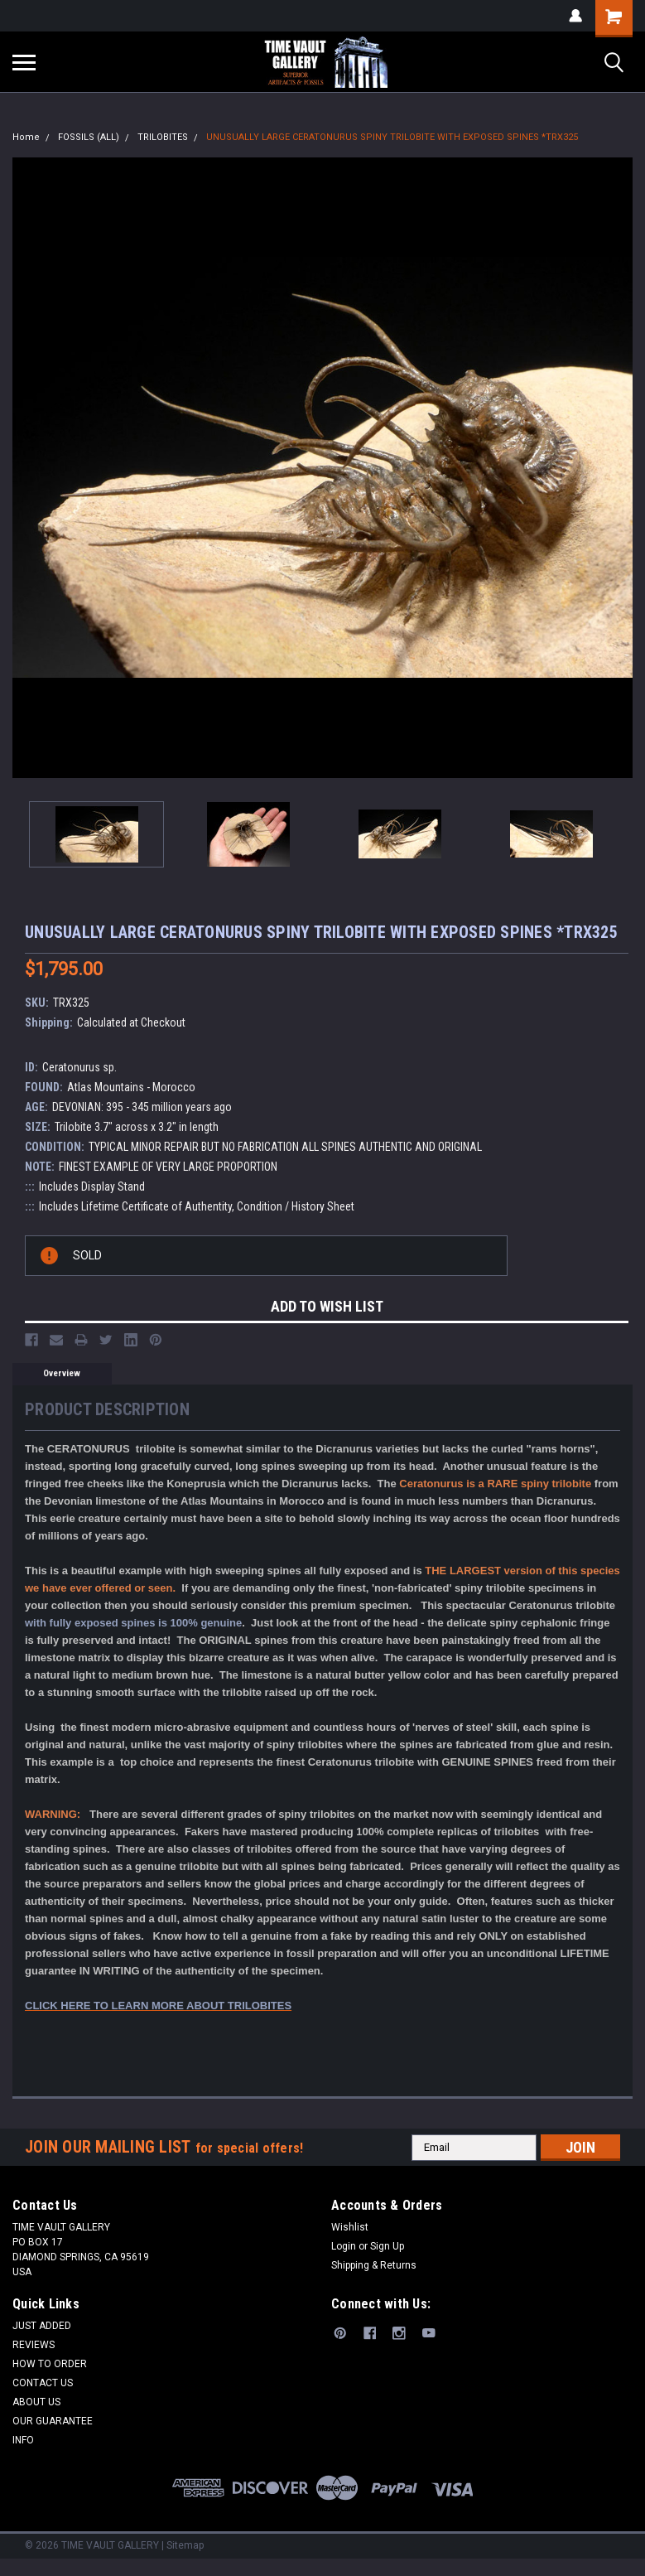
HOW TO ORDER (49, 2364)
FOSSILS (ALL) (88, 137)
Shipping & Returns (373, 2265)
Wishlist (349, 2227)
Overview (61, 1373)
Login (343, 2246)
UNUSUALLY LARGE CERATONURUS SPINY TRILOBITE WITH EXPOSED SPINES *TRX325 (392, 137)
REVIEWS (33, 2345)
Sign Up (387, 2246)
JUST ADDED (41, 2326)
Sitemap (185, 2545)
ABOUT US (36, 2402)
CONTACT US (42, 2383)
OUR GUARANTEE (52, 2421)
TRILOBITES (162, 137)
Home (26, 137)
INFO (23, 2440)
